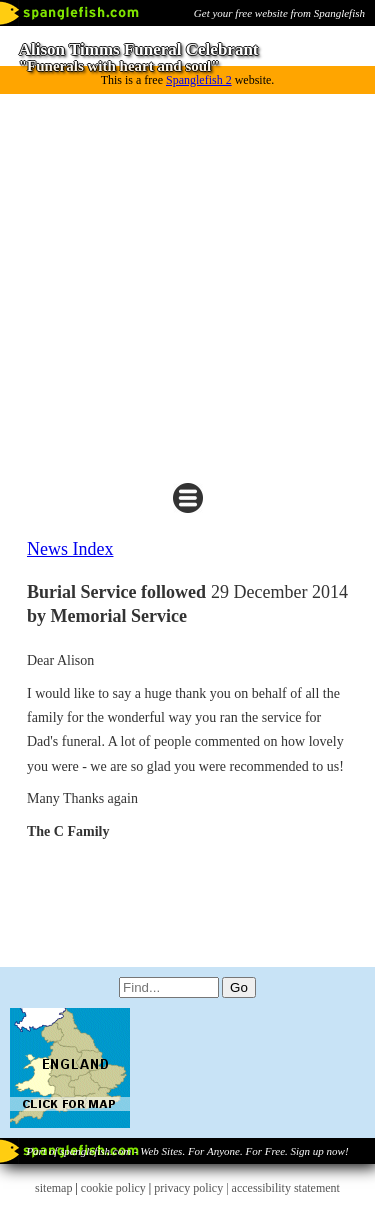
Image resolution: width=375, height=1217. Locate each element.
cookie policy (113, 1188)
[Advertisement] (187, 283)
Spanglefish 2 (199, 80)
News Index (70, 549)
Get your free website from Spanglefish (279, 13)
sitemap (53, 1188)
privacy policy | (192, 1188)
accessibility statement (286, 1188)
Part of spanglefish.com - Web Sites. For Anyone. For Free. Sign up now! (187, 1151)
